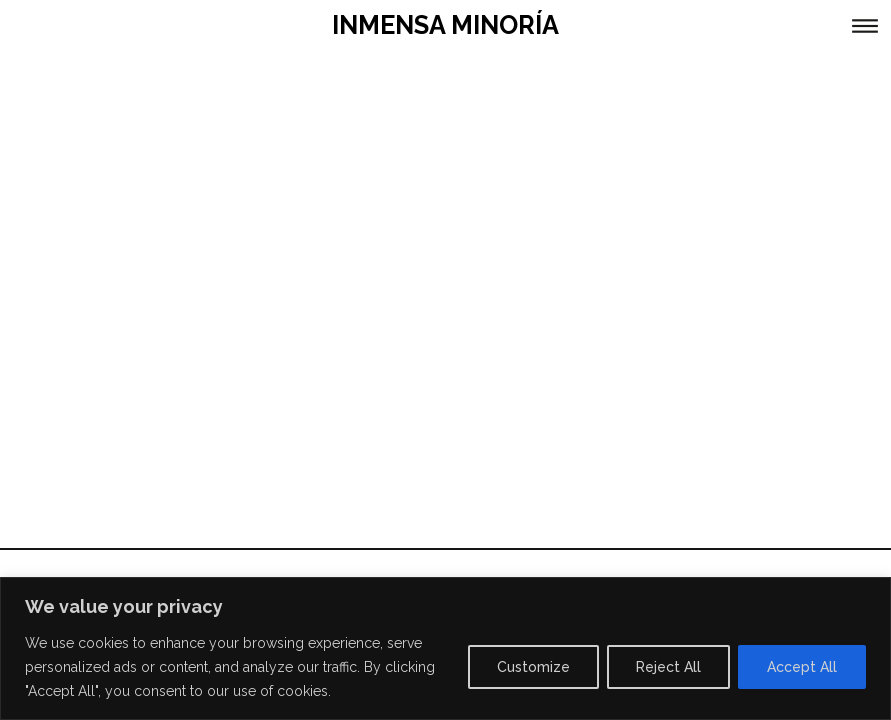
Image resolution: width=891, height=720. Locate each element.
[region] (445, 648)
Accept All (802, 667)
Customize (533, 667)
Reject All (668, 667)
